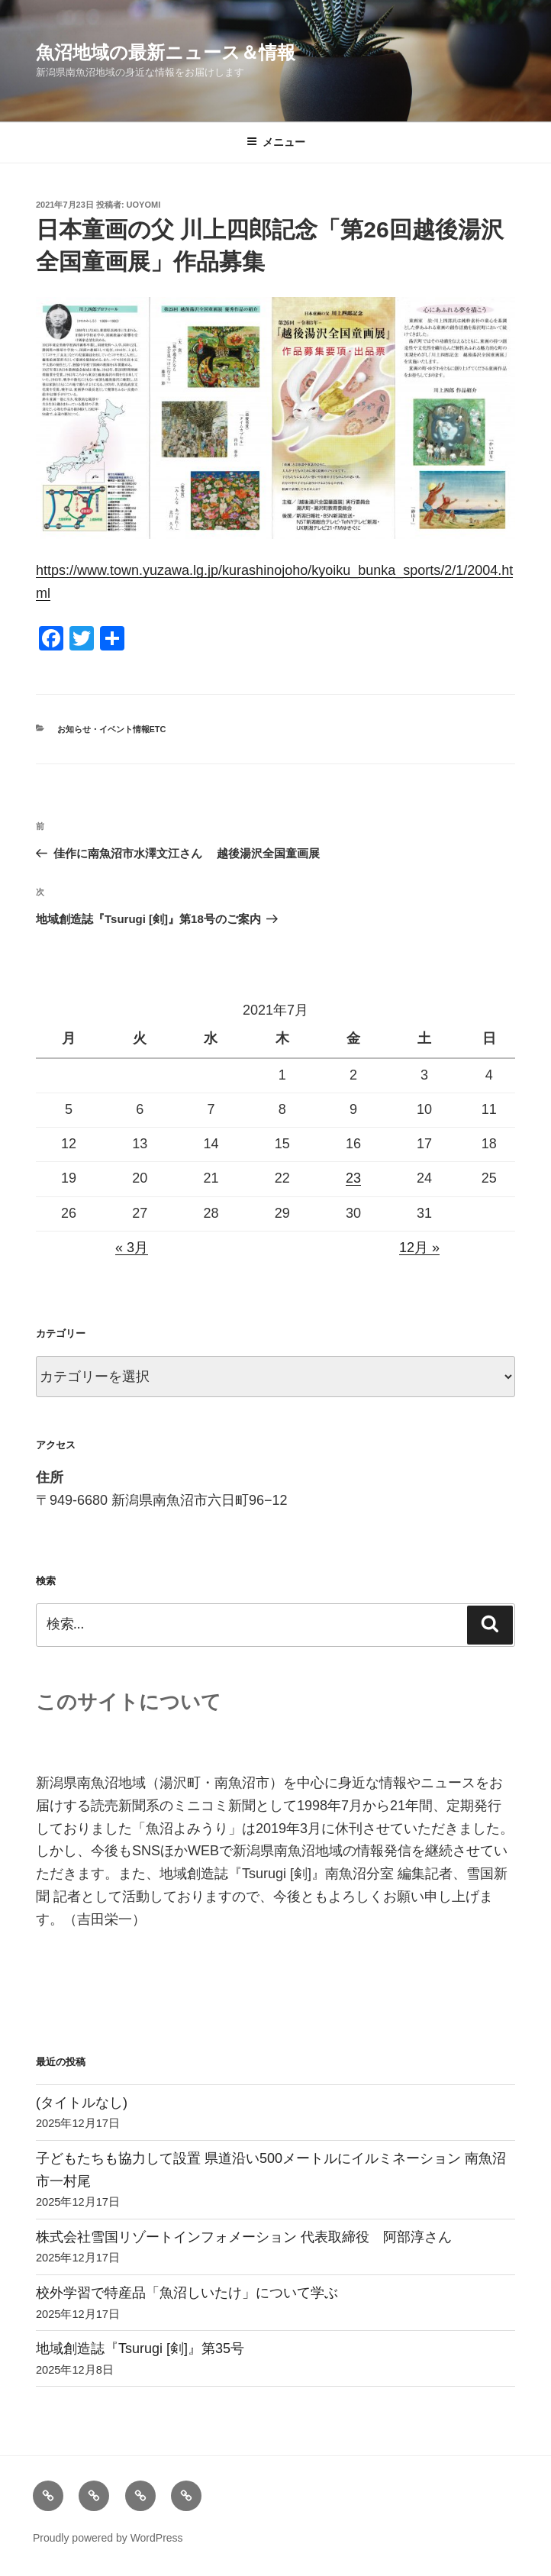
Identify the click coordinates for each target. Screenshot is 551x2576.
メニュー (275, 142)
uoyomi (144, 204)
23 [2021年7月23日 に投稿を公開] (353, 1178)
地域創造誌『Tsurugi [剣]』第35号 (140, 2348)
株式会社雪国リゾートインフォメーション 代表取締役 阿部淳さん (244, 2237)
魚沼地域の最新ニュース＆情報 (165, 52)
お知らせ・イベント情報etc (111, 729)
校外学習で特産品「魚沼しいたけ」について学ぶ (187, 2292)
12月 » (419, 1247)
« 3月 (131, 1247)
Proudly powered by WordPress (108, 2538)
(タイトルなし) (81, 2102)
